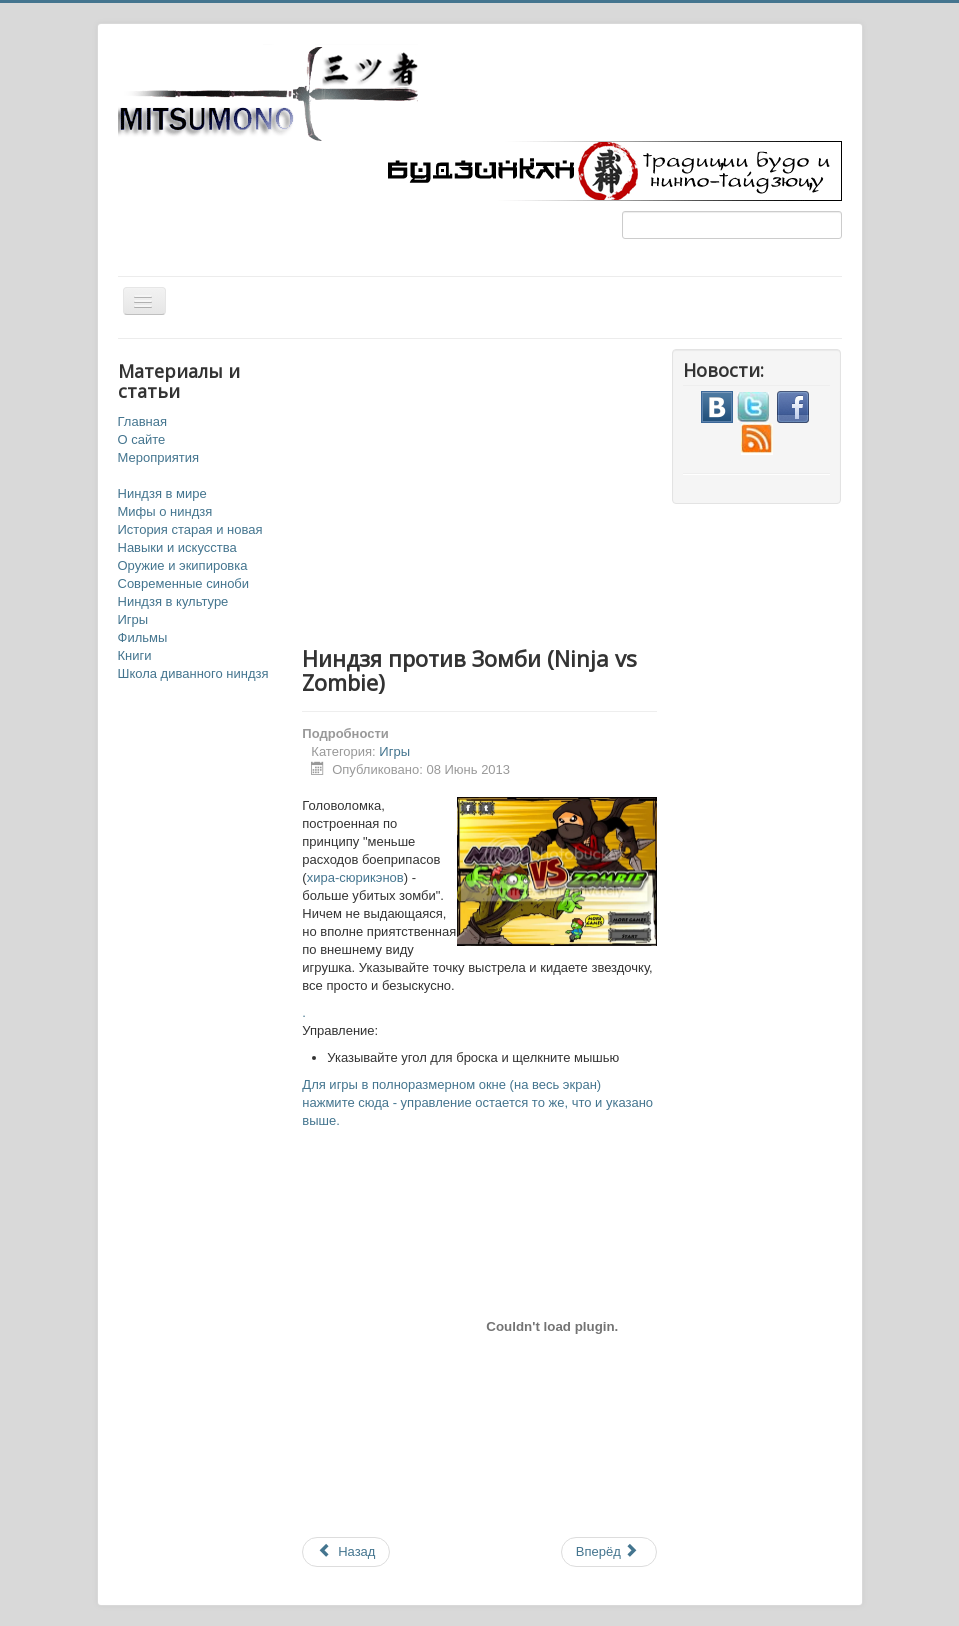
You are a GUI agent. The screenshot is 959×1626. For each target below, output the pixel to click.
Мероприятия (159, 457)
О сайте (142, 439)
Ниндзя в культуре (173, 601)
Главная (142, 421)
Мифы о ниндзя (165, 511)
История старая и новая (190, 529)
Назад (346, 1551)
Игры (133, 619)
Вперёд (607, 1551)
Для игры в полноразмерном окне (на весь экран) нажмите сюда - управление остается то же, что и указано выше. (477, 1102)
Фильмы (143, 637)
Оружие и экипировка (183, 565)
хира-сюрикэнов (355, 877)
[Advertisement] (552, 489)
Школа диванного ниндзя (193, 673)
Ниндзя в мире (162, 493)
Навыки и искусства (177, 547)
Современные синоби (184, 583)
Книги (135, 655)
